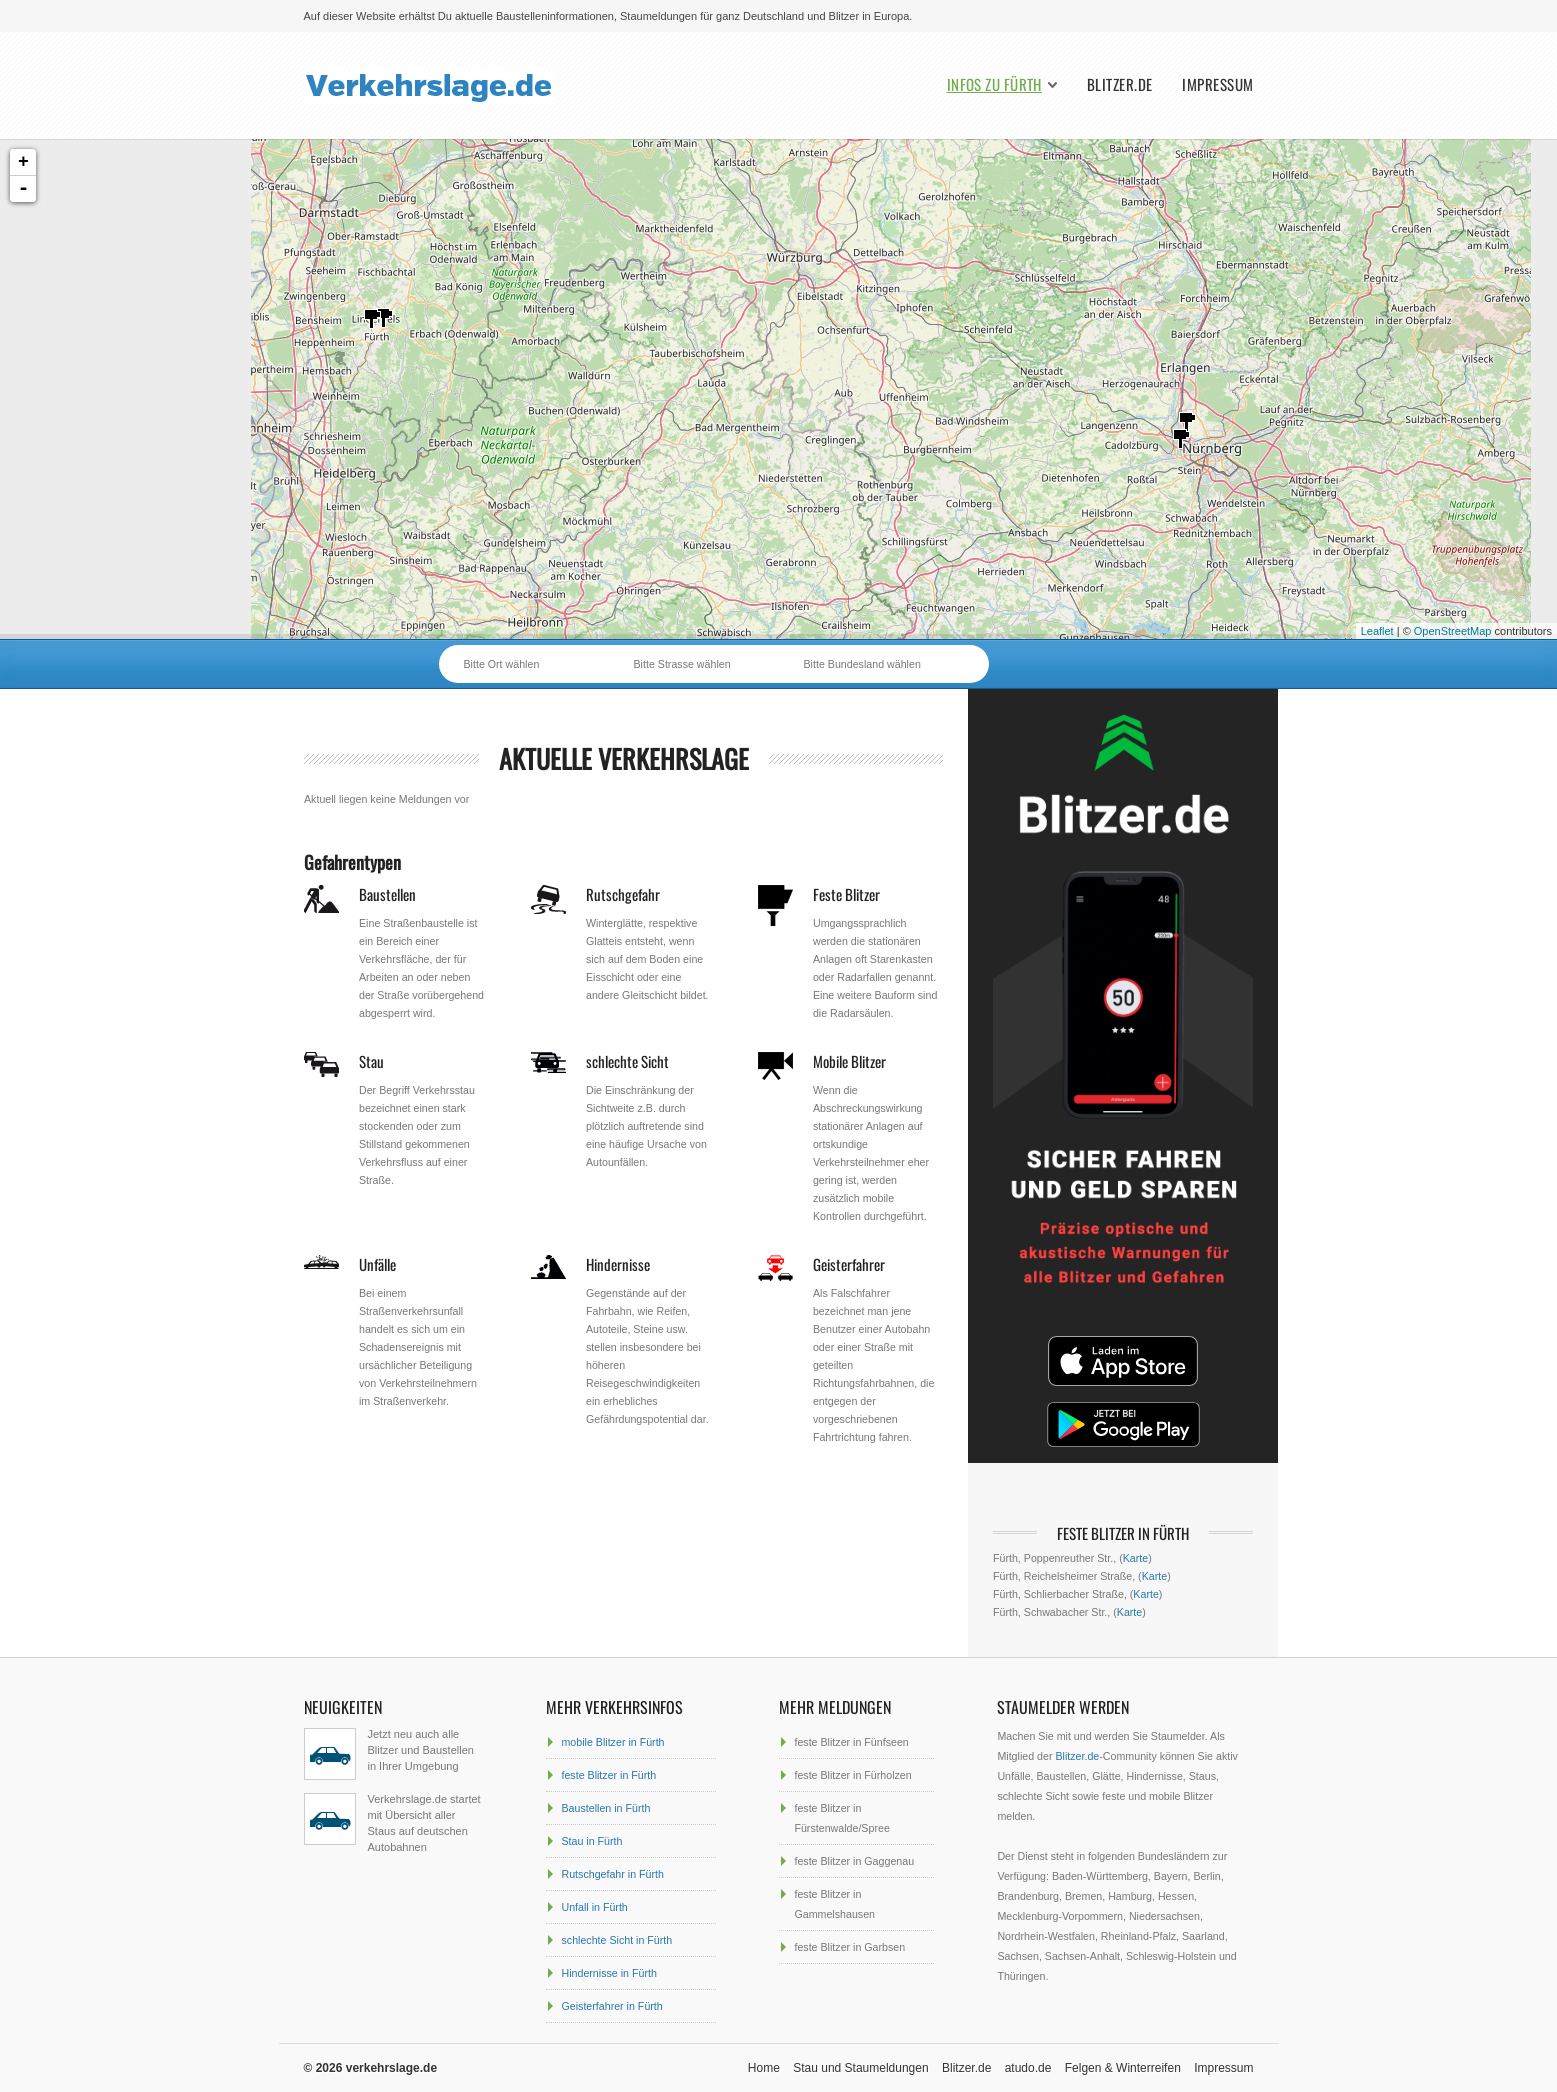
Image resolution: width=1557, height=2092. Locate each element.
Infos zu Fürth (994, 84)
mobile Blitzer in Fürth (612, 1742)
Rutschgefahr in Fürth (612, 1874)
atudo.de (1028, 2068)
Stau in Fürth (591, 1841)
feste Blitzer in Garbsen (849, 1947)
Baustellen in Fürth (605, 1808)
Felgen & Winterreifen (1123, 2068)
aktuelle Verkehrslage (624, 758)
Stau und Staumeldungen (860, 2068)
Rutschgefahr (623, 894)
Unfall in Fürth (594, 1907)
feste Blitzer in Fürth (608, 1775)
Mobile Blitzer (849, 1061)
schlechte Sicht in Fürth (616, 1940)
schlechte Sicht (627, 1061)
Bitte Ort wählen (502, 664)
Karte (1135, 1558)
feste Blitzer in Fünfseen (851, 1742)
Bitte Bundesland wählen (862, 664)
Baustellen (387, 894)
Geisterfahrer (849, 1264)
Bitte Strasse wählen (682, 664)
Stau (371, 1061)
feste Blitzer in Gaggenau (854, 1861)
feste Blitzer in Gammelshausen (834, 1904)
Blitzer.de (1120, 84)
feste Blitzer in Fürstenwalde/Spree (841, 1818)
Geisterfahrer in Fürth (611, 2006)
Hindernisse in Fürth (608, 1973)
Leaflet (1377, 631)
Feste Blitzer (846, 894)
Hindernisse (618, 1264)
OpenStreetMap (1453, 631)
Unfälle (377, 1264)
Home (764, 2068)
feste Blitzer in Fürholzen (852, 1775)
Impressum (1217, 84)
